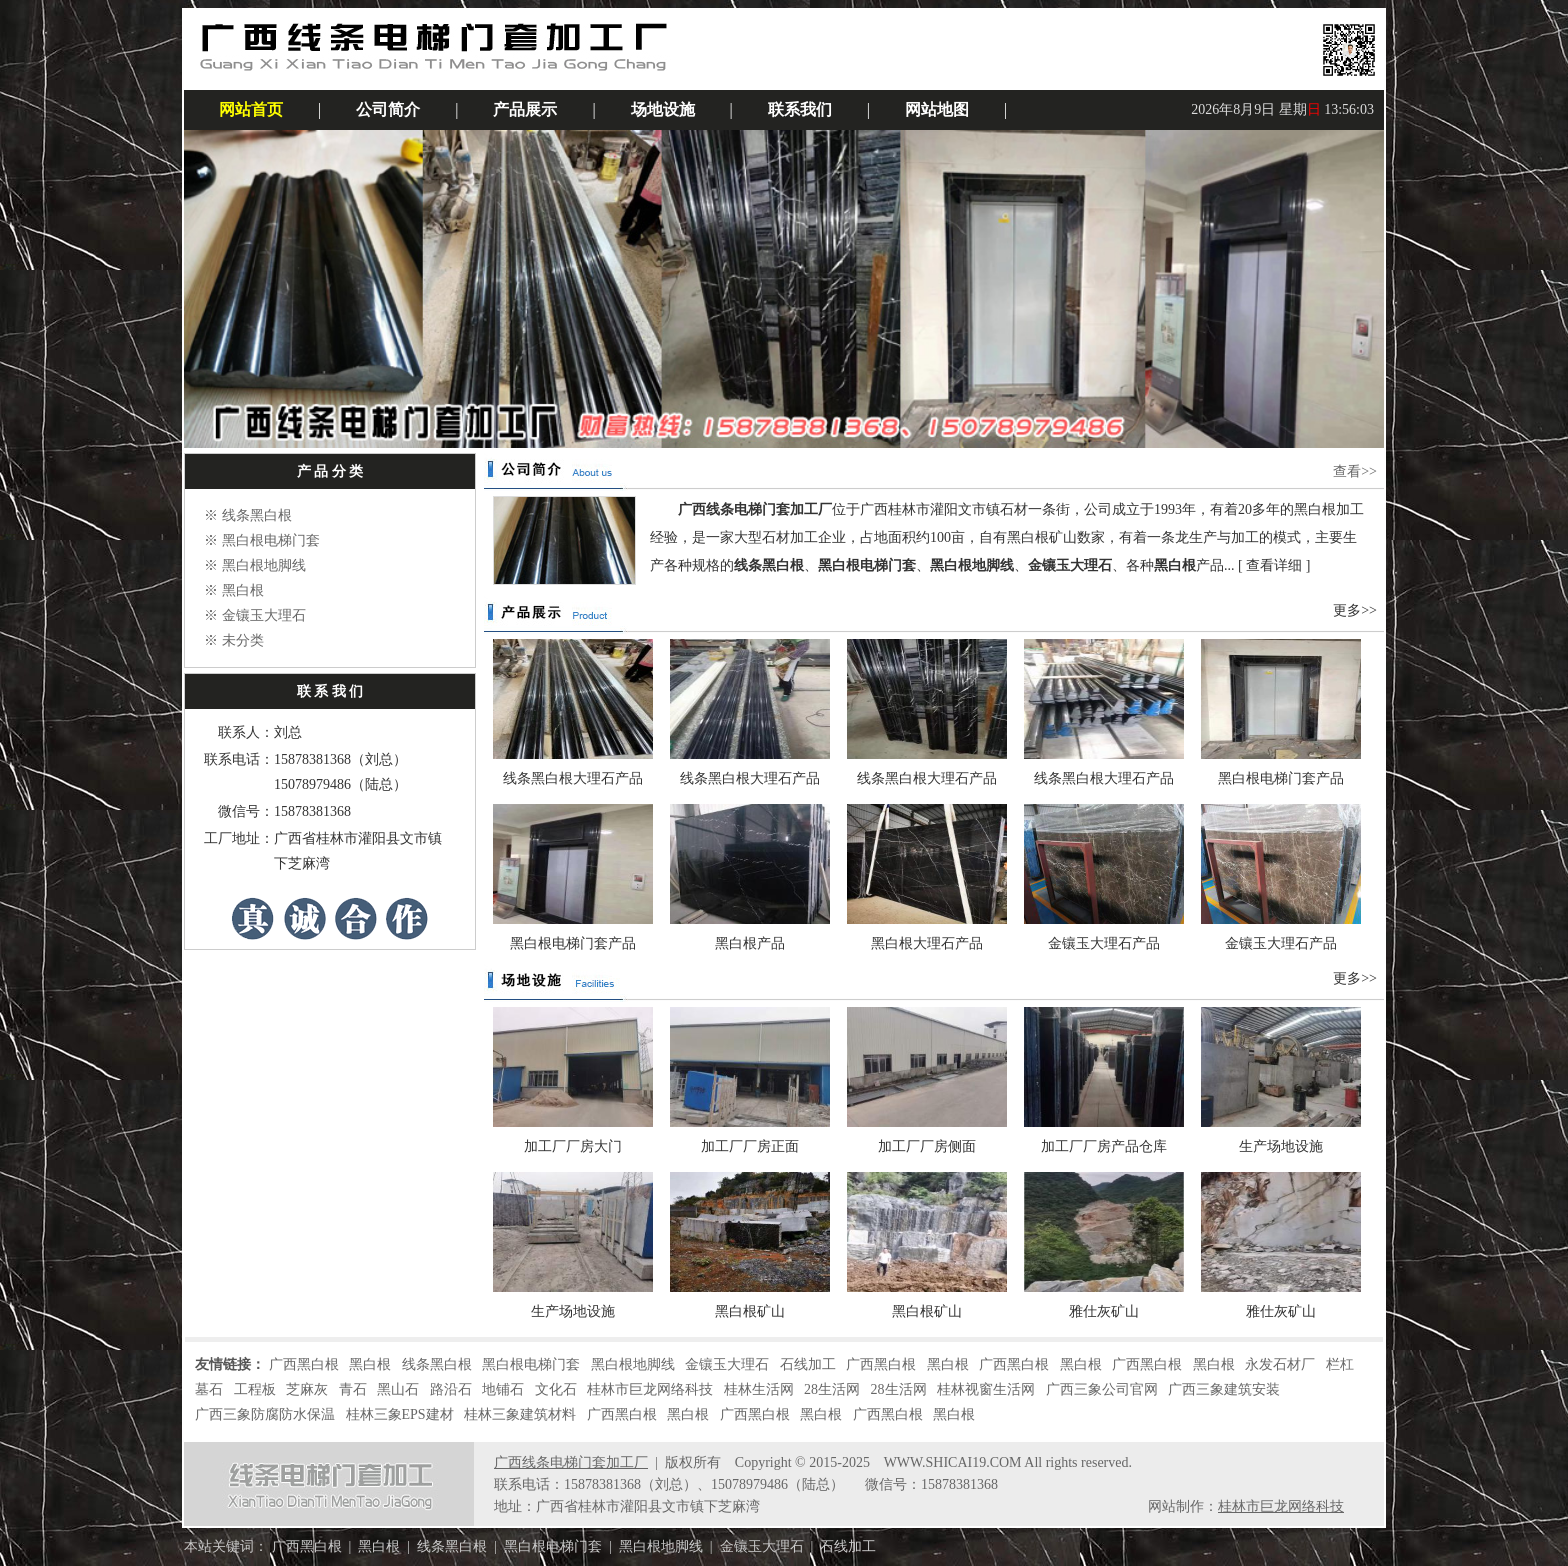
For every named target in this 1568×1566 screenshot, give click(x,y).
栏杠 (1340, 1364)
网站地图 (937, 109)
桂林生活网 (759, 1389)
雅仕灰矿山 (1104, 1311)
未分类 (243, 640)
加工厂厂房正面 (750, 1146)
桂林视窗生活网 (986, 1389)
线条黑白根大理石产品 (573, 778)
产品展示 (525, 109)
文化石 (556, 1389)
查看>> (1355, 471)
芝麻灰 (307, 1389)
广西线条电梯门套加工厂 (571, 1462)
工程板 (255, 1389)
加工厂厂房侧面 (927, 1146)
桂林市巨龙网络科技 (650, 1389)
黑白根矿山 (750, 1311)
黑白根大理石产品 (927, 943)
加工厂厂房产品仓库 (1104, 1146)
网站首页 (251, 109)
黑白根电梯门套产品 (1281, 778)
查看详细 (1274, 565)
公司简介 (388, 109)
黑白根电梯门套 (271, 540)
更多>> (1355, 610)
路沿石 (451, 1389)
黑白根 (243, 590)
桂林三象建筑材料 (520, 1414)
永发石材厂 (1280, 1364)
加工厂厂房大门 (573, 1146)
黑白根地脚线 (264, 565)
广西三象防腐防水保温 (265, 1414)
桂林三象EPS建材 (400, 1414)
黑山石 (398, 1389)
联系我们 (800, 109)
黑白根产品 (750, 943)
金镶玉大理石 (264, 615)
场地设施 (663, 109)
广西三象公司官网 (1102, 1389)
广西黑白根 (304, 1364)
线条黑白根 (257, 515)
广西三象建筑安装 (1224, 1389)
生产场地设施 (1281, 1146)
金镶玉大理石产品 (1104, 943)
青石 (353, 1389)
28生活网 (832, 1389)
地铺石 (503, 1389)
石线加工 (808, 1364)
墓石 (209, 1389)
